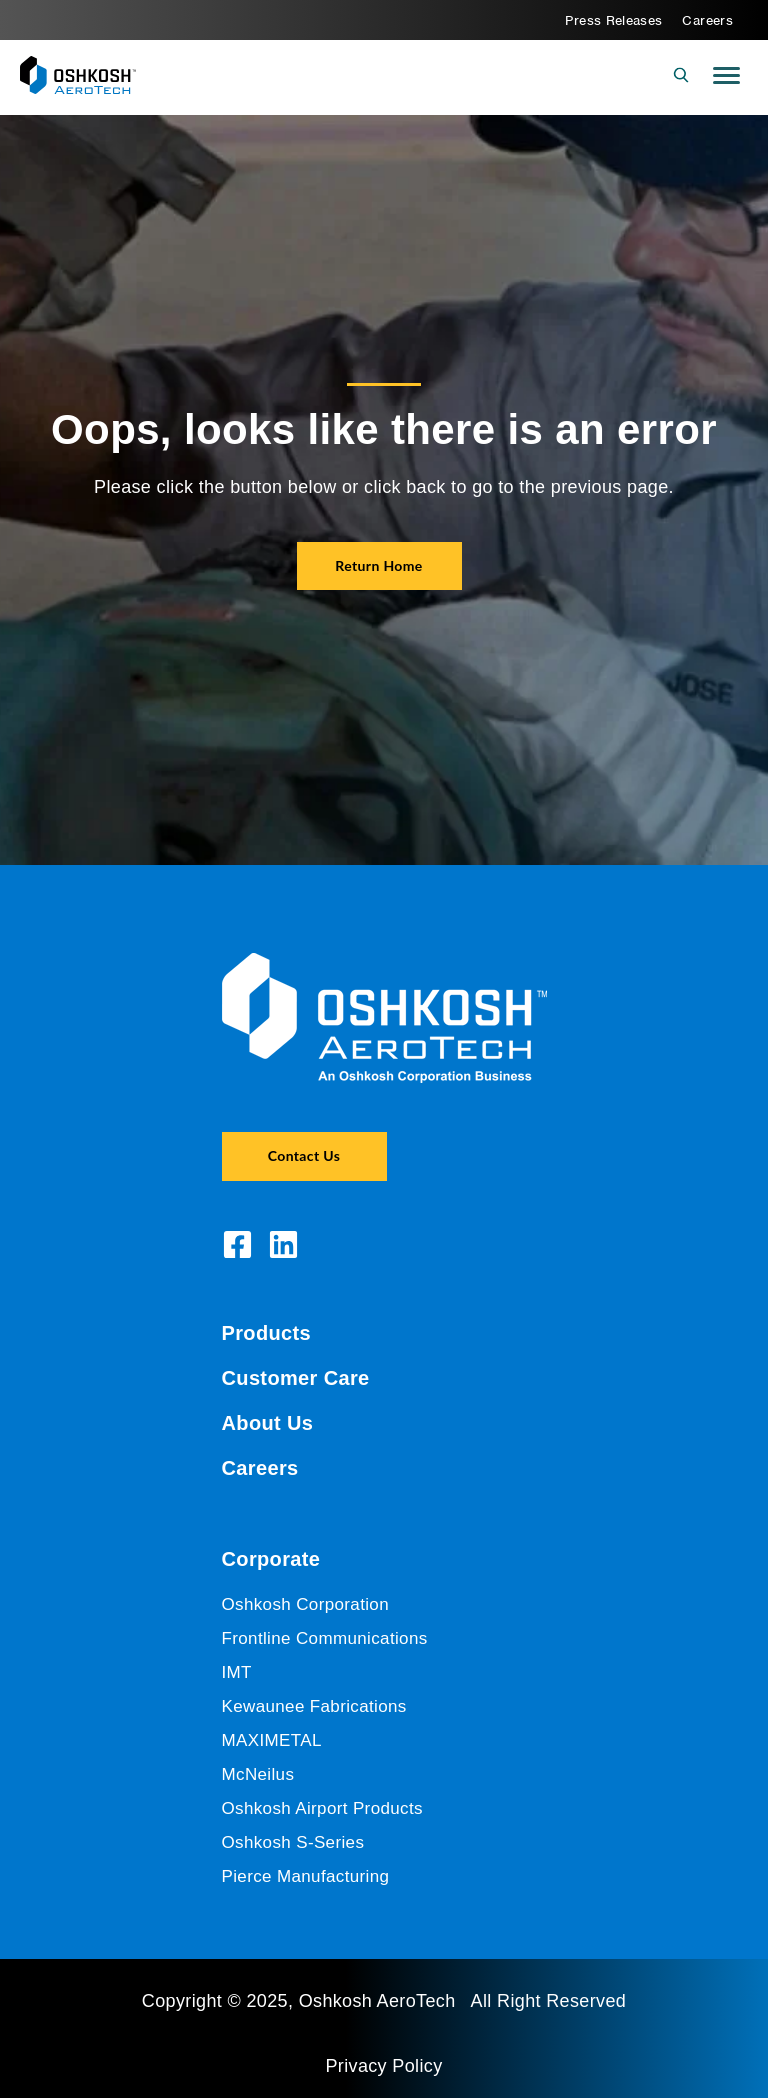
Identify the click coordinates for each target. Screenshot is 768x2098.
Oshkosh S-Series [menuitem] (293, 1842)
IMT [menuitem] (237, 1672)
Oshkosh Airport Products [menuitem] (322, 1808)
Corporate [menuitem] (271, 1559)
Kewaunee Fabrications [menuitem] (314, 1706)
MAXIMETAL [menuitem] (272, 1740)
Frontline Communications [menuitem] (325, 1638)
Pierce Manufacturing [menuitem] (306, 1876)
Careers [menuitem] (707, 20)
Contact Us (304, 1155)
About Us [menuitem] (268, 1423)
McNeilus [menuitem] (258, 1774)
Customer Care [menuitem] (296, 1378)
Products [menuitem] (267, 1333)
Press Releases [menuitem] (613, 20)
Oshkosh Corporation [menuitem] (305, 1604)
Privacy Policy (383, 2066)
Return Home (378, 565)
